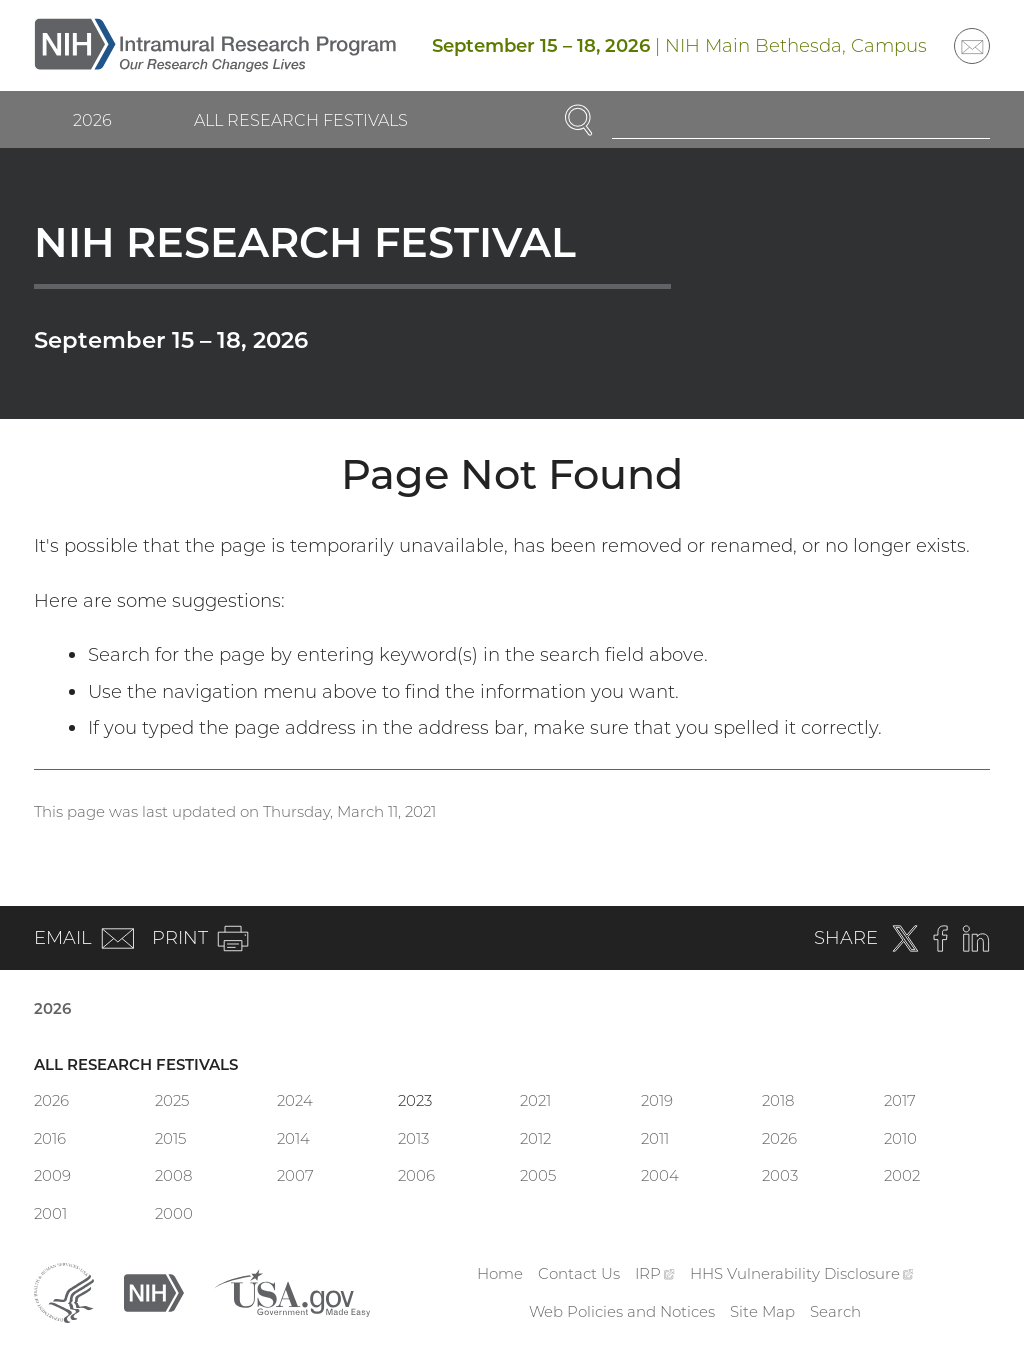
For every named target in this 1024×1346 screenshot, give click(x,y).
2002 (902, 1175)
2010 (900, 1138)
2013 (413, 1138)
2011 (655, 1138)
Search (835, 1311)
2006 (416, 1175)
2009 (52, 1175)
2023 (415, 1100)
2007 (295, 1175)
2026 (92, 120)
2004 (660, 1175)
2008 (173, 1175)
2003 (780, 1175)
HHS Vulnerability (802, 1273)
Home (500, 1273)
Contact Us (579, 1273)
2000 (174, 1213)
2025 (172, 1100)
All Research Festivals (301, 120)
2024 (295, 1100)
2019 (657, 1100)
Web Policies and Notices (622, 1311)
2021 (535, 1100)
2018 (778, 1100)
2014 (293, 1138)
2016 (50, 1138)
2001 (50, 1213)
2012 (535, 1138)
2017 (900, 1100)
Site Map (762, 1311)
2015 (170, 1138)
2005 (538, 1175)
